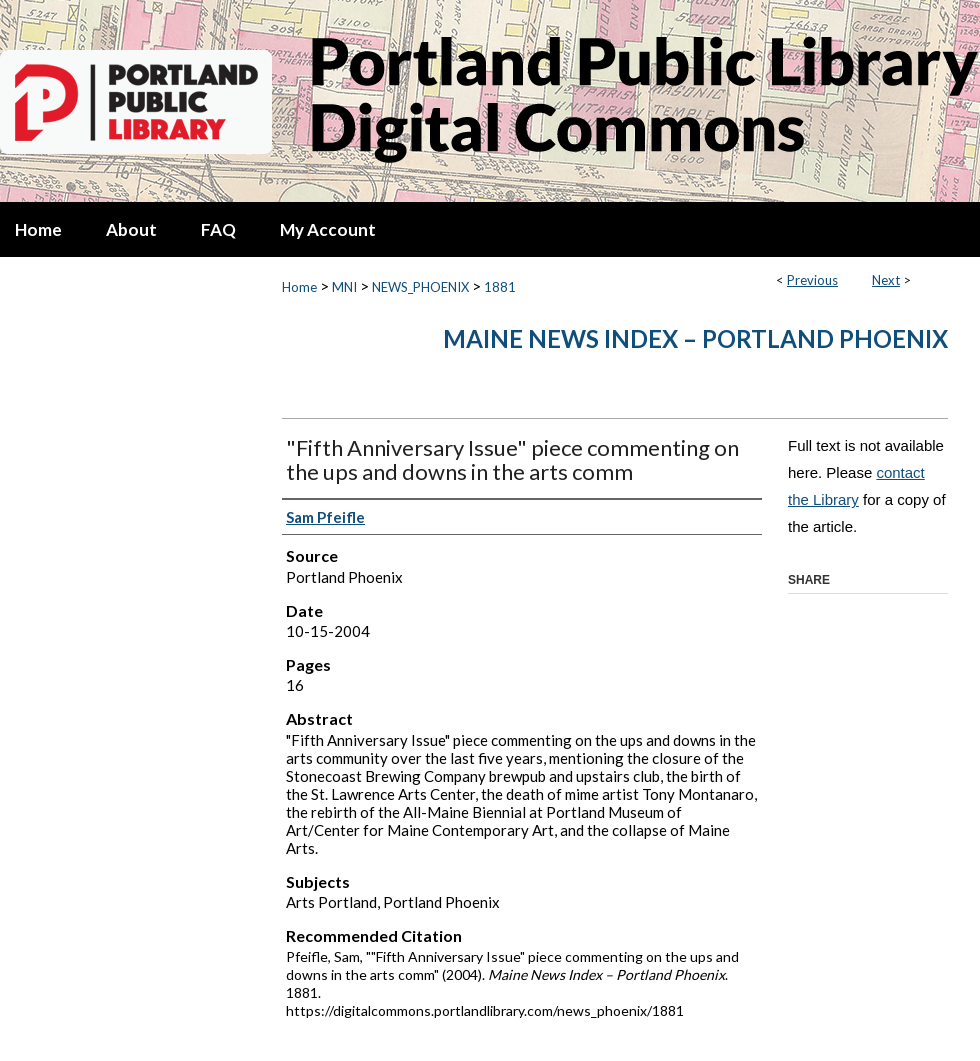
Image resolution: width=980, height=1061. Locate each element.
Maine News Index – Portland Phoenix (695, 338)
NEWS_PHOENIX (420, 287)
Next (886, 280)
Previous (812, 280)
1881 (500, 287)
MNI (344, 287)
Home (299, 287)
